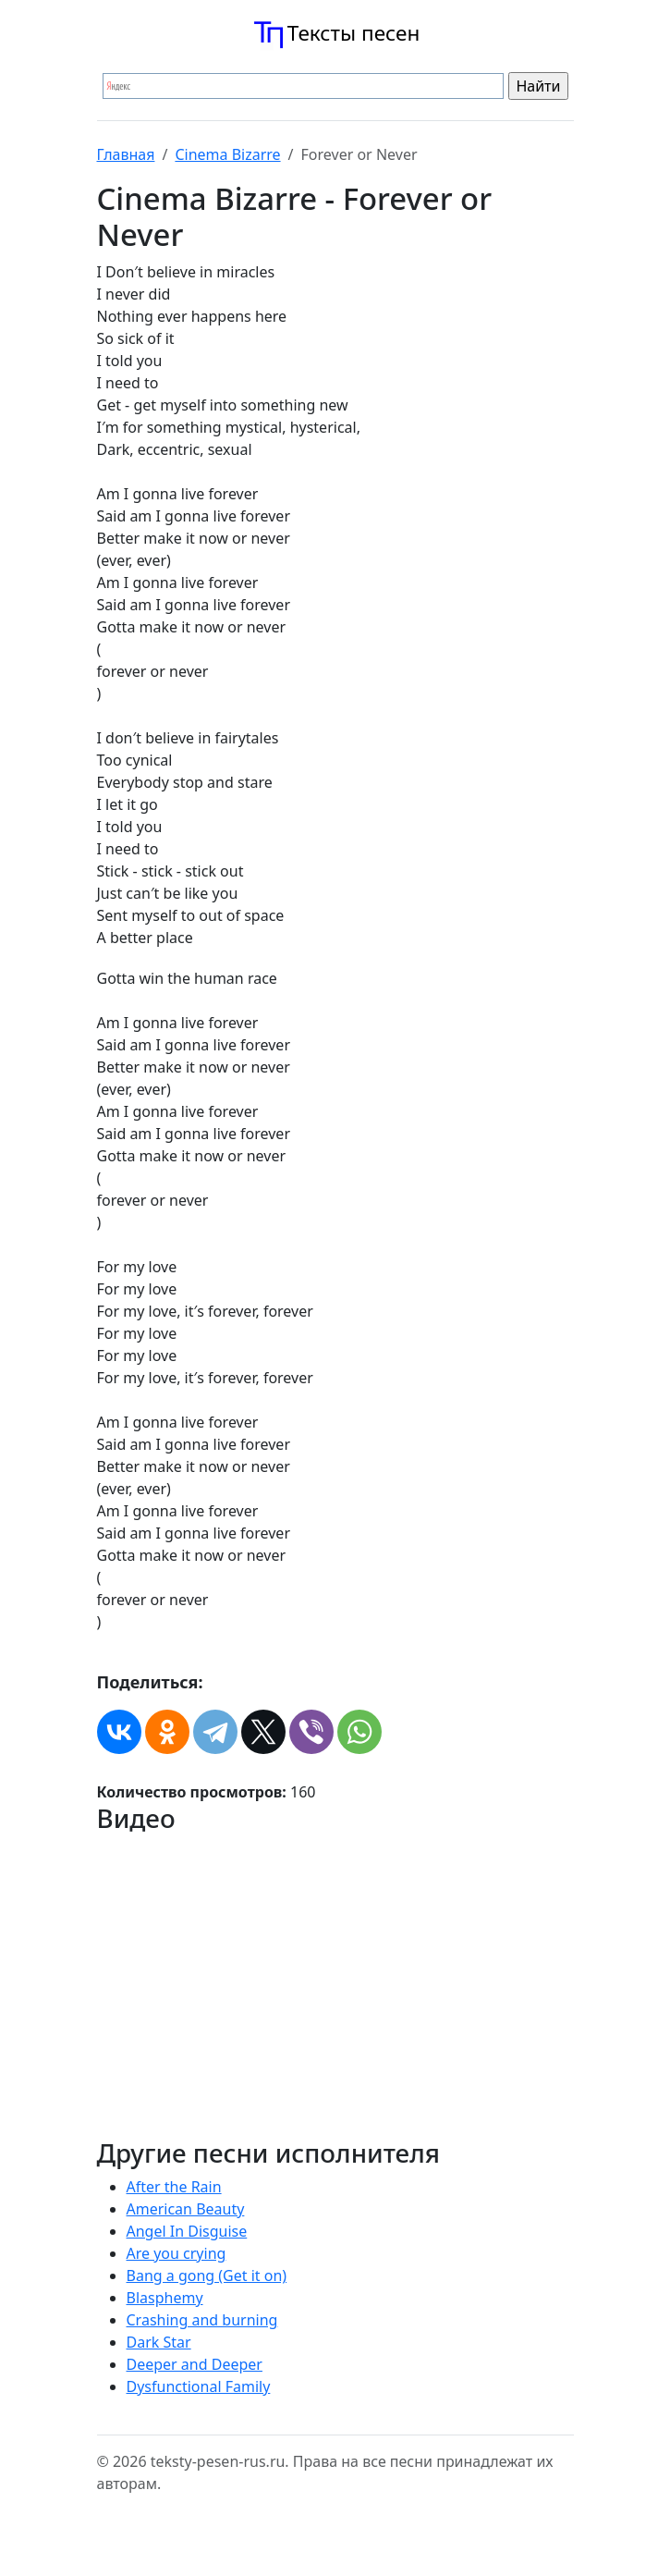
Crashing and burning (202, 2320)
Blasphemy (165, 2298)
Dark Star (159, 2342)
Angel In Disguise (187, 2231)
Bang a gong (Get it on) (207, 2275)
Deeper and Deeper (194, 2364)
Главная (126, 154)
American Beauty (186, 2209)
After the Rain (174, 2187)
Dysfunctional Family (199, 2386)
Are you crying (176, 2253)
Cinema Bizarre (227, 154)
